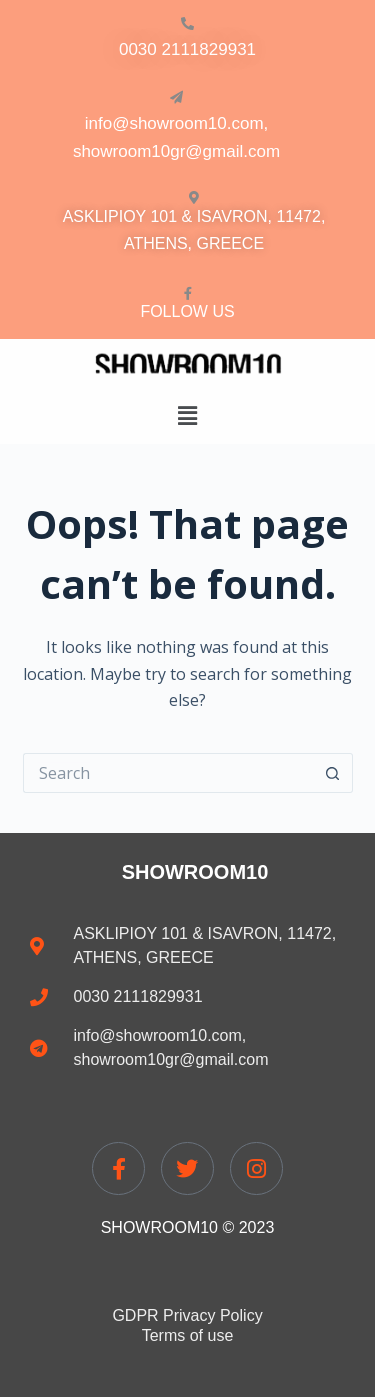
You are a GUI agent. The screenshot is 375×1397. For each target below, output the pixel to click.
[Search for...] (168, 773)
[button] (187, 415)
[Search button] (333, 773)
